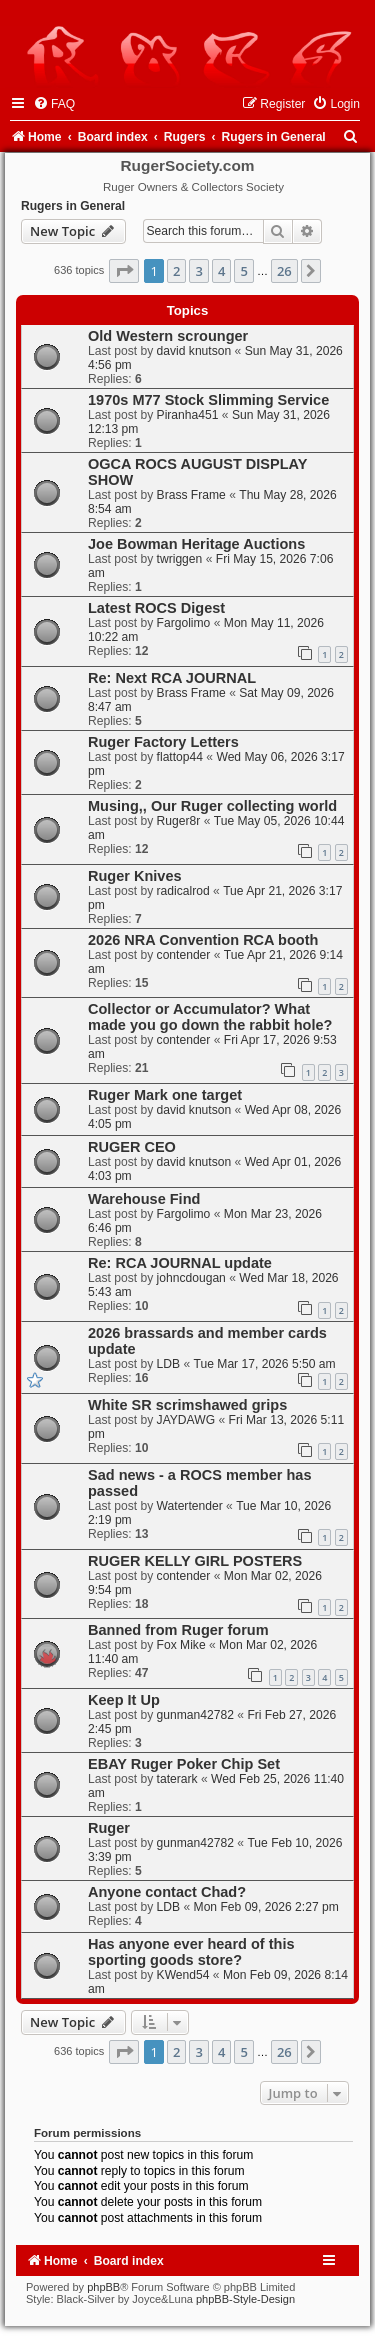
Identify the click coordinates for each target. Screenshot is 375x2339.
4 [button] (221, 271)
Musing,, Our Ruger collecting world (212, 806)
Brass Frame (191, 495)
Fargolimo (184, 623)
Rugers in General (73, 206)
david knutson (194, 351)
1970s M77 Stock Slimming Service (208, 400)
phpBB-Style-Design (245, 2299)
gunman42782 (195, 1715)
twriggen (180, 559)
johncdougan (191, 1278)
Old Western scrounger (168, 336)
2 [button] (176, 271)
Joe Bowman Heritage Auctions (196, 544)
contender (184, 955)
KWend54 (183, 1975)
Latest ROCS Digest (156, 608)
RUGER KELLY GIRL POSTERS (195, 1561)
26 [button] (284, 271)
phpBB (103, 2287)
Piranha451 (188, 415)
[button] (124, 271)
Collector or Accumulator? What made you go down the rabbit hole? (210, 1017)
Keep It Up (124, 1700)
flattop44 (180, 757)
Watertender (190, 1506)
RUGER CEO (132, 1147)
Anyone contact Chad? (167, 1892)
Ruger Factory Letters (163, 742)
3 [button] (198, 271)
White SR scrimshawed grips (187, 1405)
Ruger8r (179, 821)
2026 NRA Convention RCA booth (203, 940)
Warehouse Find (144, 1199)
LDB (169, 1364)
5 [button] (243, 271)
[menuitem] (54, 104)
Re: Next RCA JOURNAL (172, 678)
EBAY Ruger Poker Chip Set (184, 1764)
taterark (177, 1779)
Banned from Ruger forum (178, 1630)
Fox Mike (181, 1645)
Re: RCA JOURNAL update (180, 1263)
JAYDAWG (186, 1420)
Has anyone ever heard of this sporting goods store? (191, 1952)
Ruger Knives (135, 876)
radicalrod (183, 891)
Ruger (109, 1828)
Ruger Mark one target (165, 1095)
